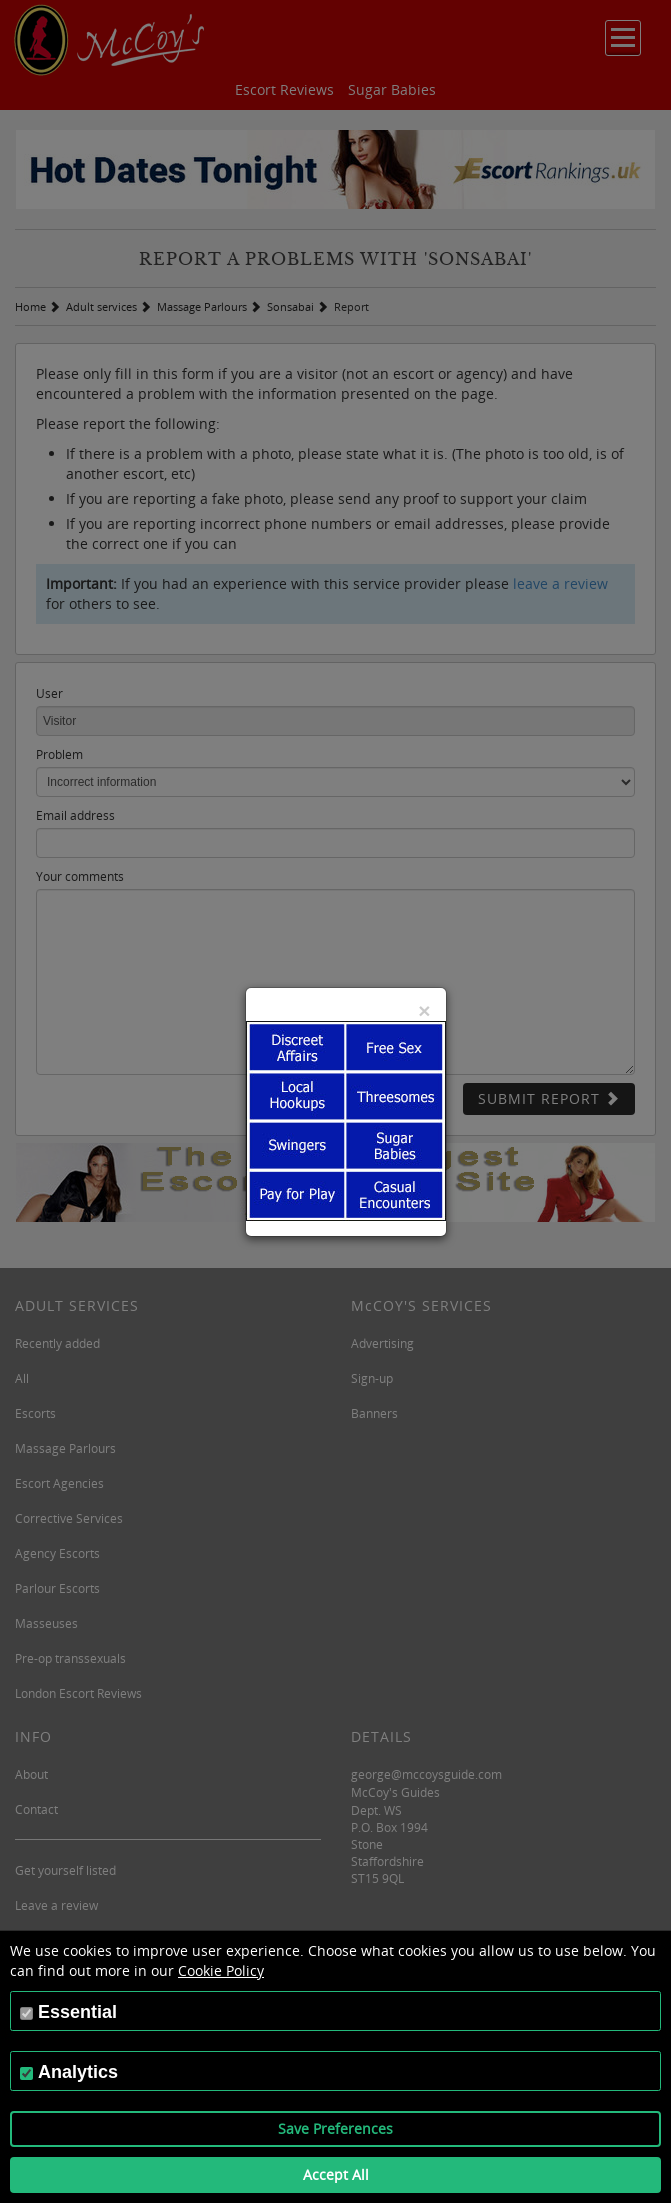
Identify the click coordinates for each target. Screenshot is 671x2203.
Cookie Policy (221, 1970)
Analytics (78, 2072)
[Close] (424, 1010)
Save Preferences (335, 2128)
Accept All (336, 2174)
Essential (77, 2012)
